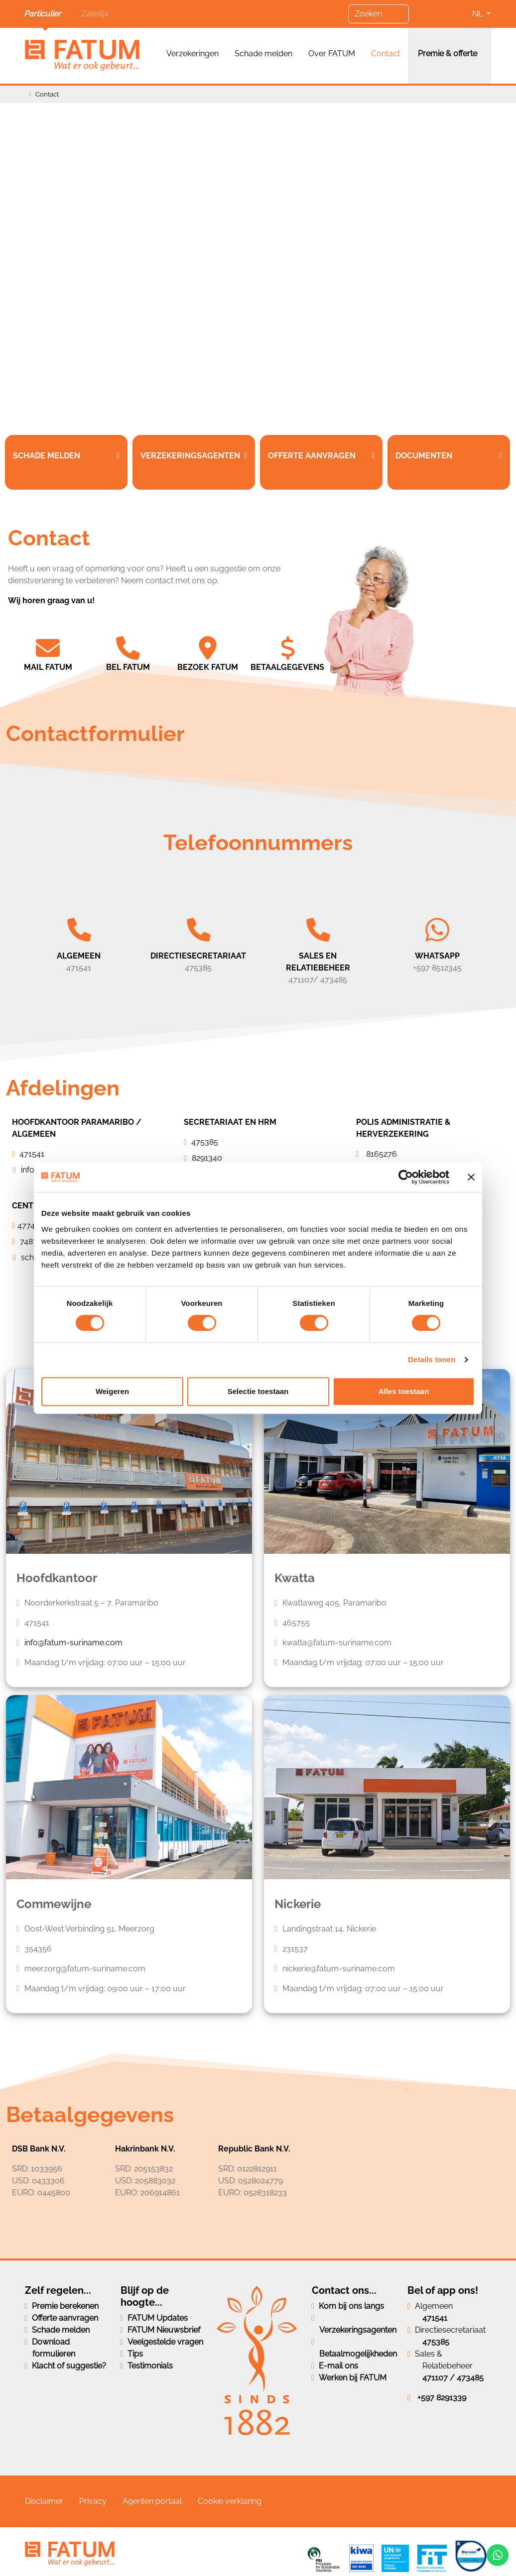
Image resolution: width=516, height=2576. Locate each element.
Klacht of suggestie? (69, 2365)
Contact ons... (344, 2290)
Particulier (42, 13)
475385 (435, 2342)
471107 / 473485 (453, 2377)
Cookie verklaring (229, 2501)
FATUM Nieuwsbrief (164, 2330)
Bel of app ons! (442, 2290)
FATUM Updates (158, 2318)
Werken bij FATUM (353, 2377)
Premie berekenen (65, 2306)
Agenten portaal (152, 2501)
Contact (385, 53)
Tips (135, 2354)
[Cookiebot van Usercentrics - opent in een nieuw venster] (405, 1177)
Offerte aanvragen (65, 2318)
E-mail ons (338, 2365)
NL (478, 13)
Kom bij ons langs (351, 2306)
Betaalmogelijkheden (358, 2354)
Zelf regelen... (58, 2290)
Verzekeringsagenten (357, 2330)
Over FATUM (331, 53)
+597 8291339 (441, 2397)
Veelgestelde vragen (165, 2342)
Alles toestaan (404, 1391)
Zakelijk (95, 13)
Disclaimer (44, 2501)
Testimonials (150, 2365)
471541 (434, 2318)
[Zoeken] (378, 13)
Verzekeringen (192, 53)
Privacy (93, 2501)
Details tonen (431, 1359)
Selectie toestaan (258, 1391)
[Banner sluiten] (471, 1177)
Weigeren (112, 1391)
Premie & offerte (447, 53)
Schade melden (263, 53)
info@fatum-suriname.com (73, 1642)
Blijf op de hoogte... (145, 2296)
